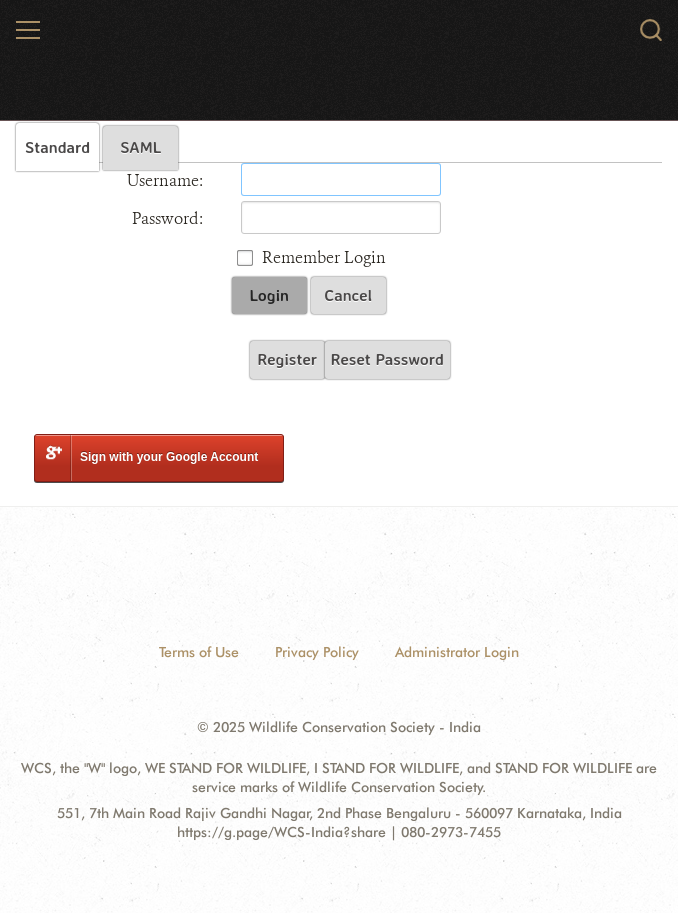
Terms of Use (199, 652)
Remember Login (324, 257)
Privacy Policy (317, 652)
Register (287, 359)
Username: (165, 180)
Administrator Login (457, 652)
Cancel (348, 295)
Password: (167, 218)
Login (269, 295)
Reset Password (387, 359)
